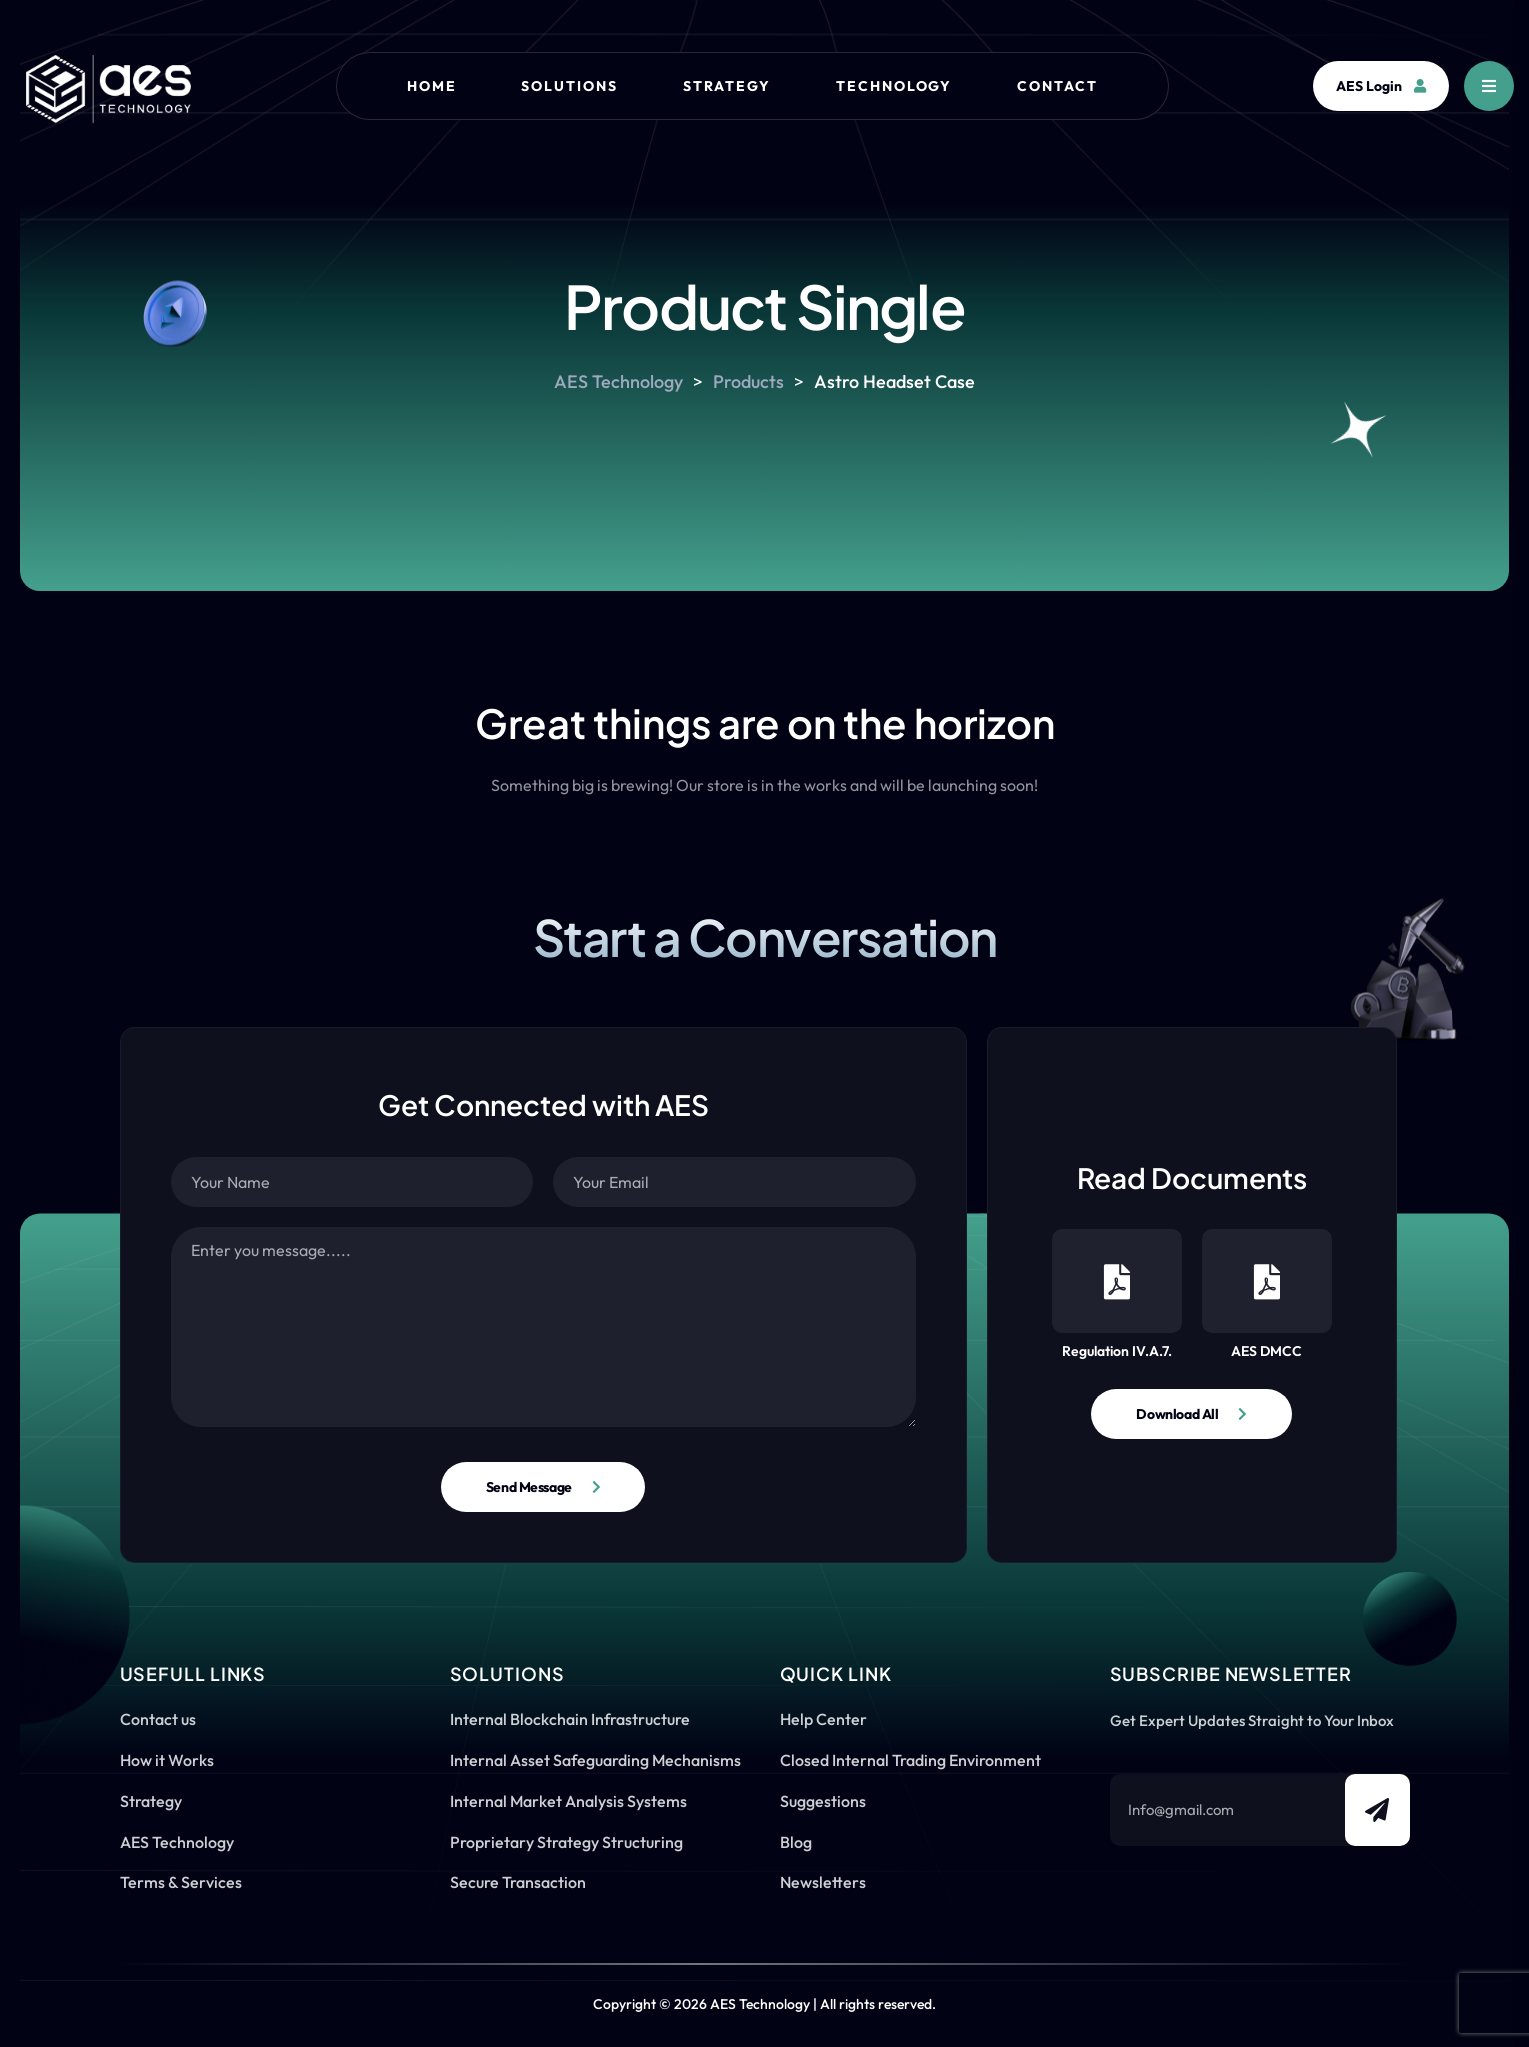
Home (432, 86)
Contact (1057, 86)
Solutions (569, 86)
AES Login (1381, 86)
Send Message (529, 1487)
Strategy (727, 86)
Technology (894, 86)
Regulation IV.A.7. (1117, 1294)
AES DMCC (1267, 1294)
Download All (1177, 1414)
